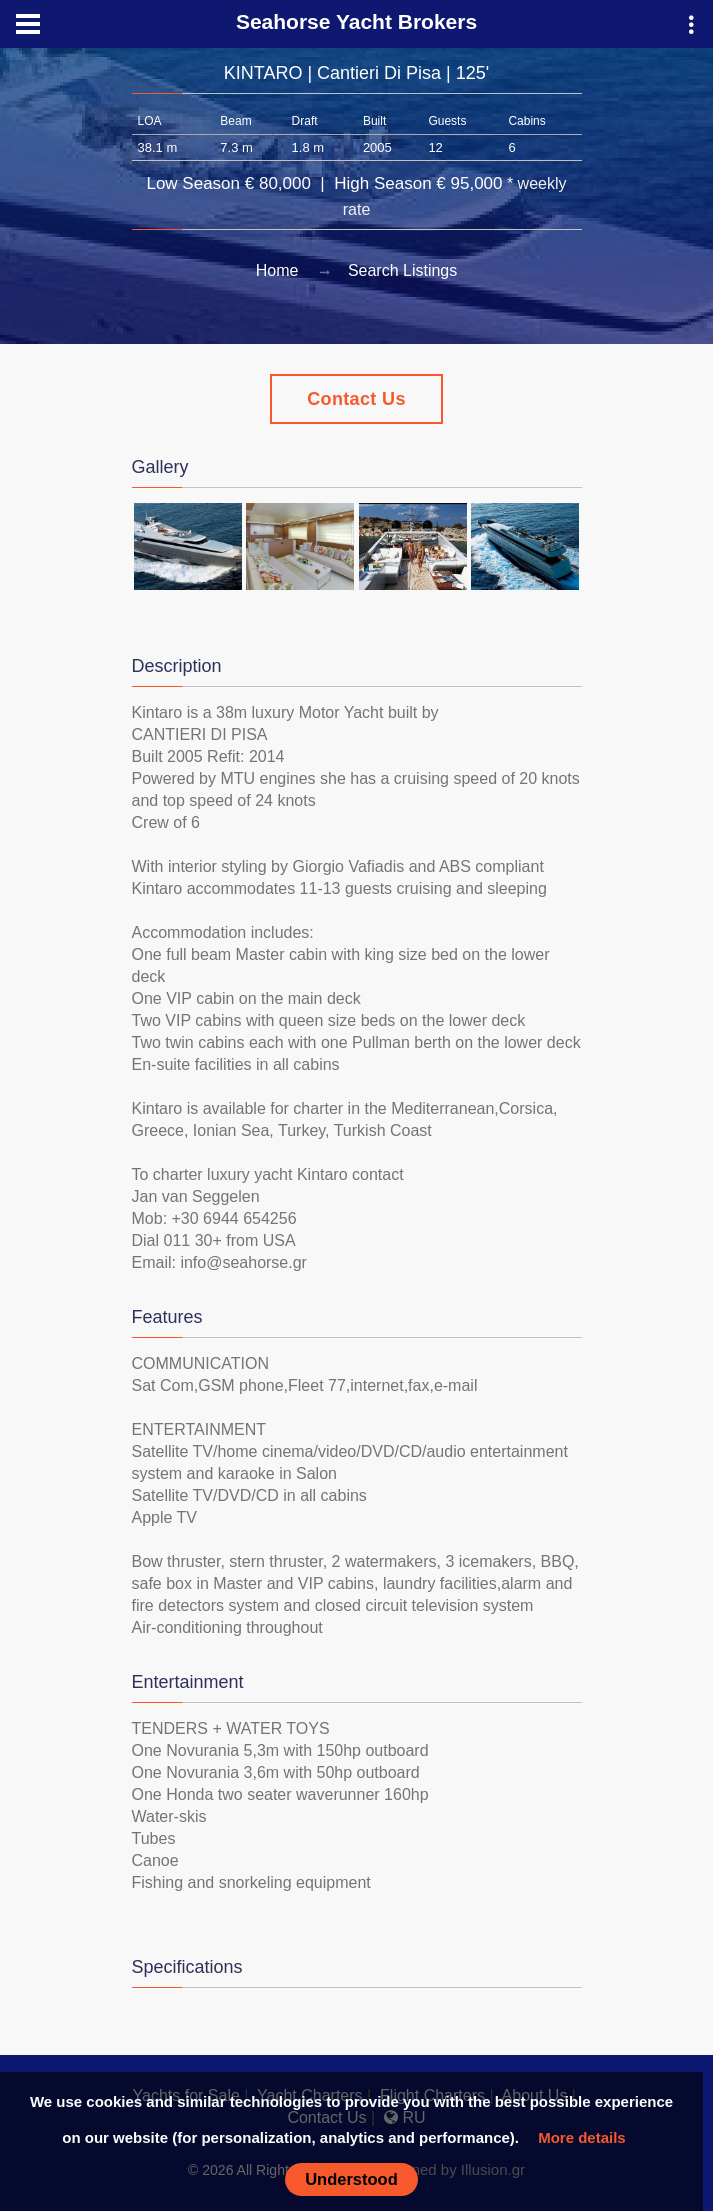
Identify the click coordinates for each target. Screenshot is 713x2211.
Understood (351, 2179)
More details (582, 2137)
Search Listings (402, 270)
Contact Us (356, 399)
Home (277, 270)
